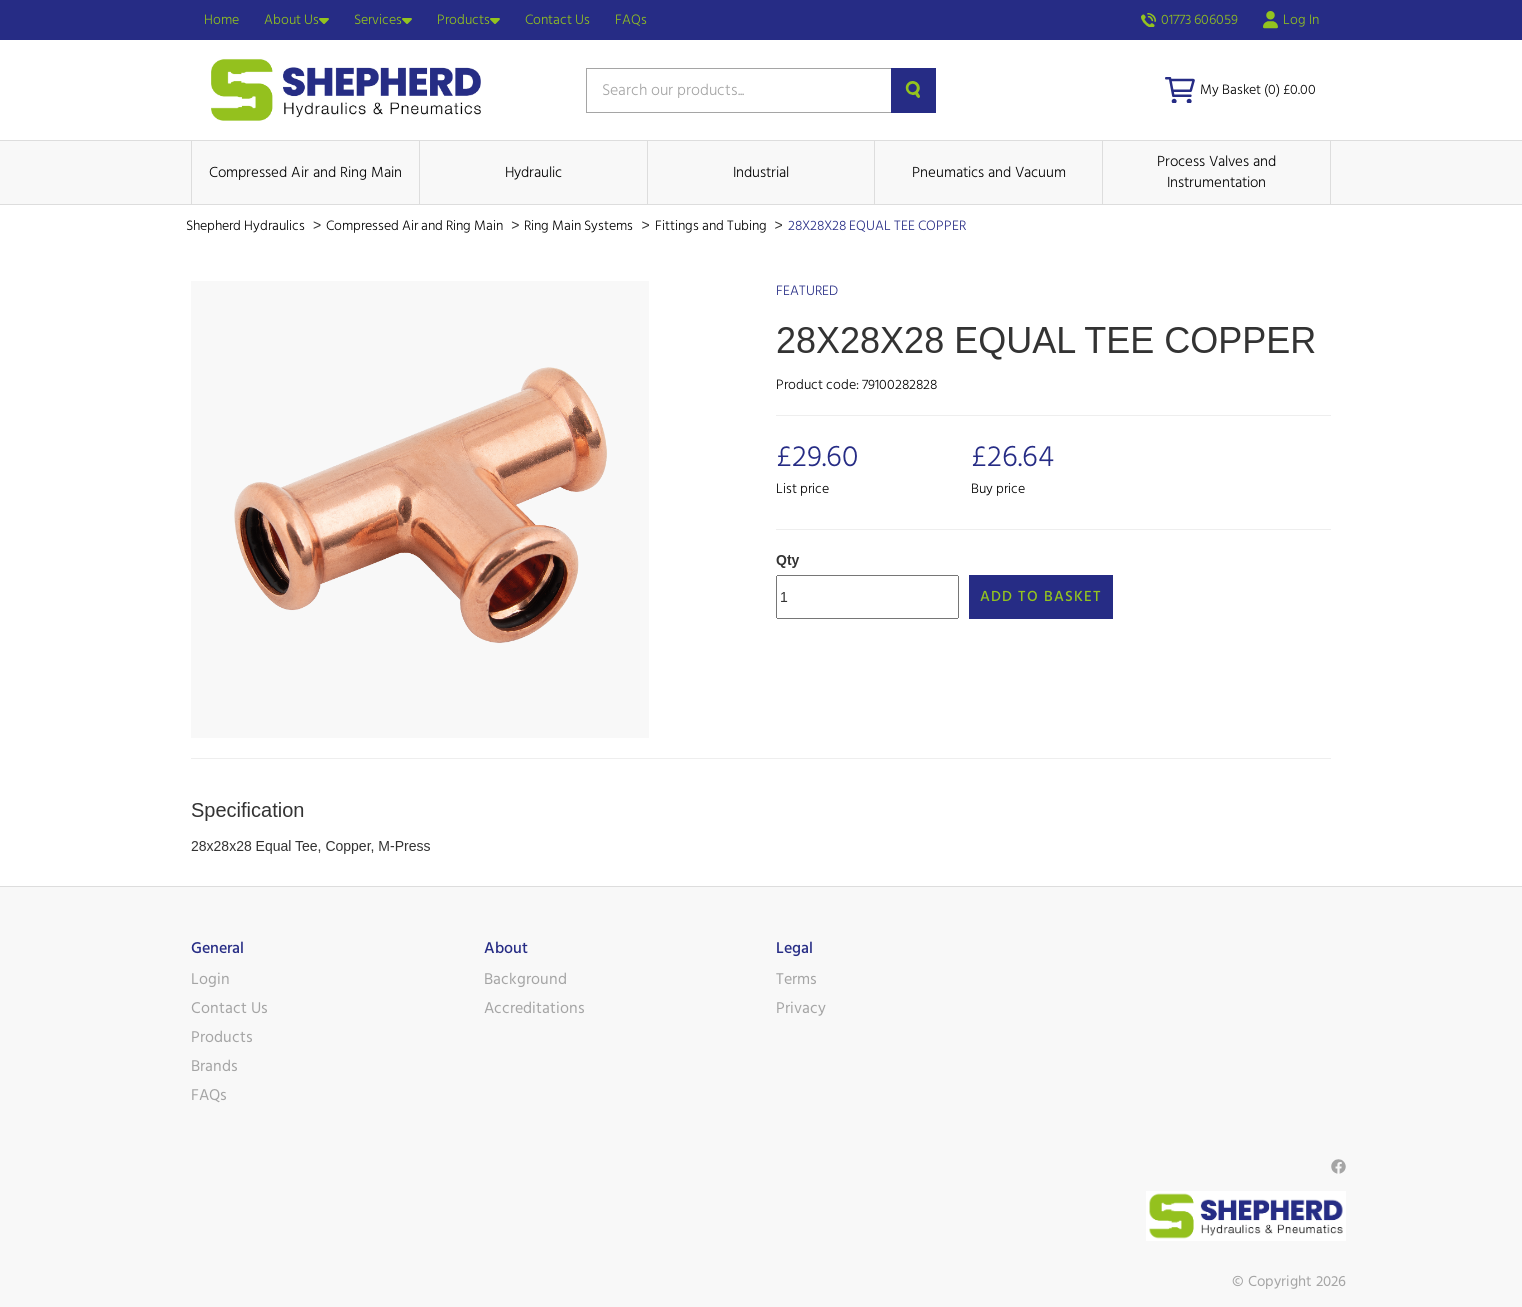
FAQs (631, 20)
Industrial (761, 172)
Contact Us (557, 20)
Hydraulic (533, 172)
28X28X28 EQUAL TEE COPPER (877, 226)
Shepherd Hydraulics (247, 226)
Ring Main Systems (580, 226)
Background (525, 979)
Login (210, 979)
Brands (214, 1066)
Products (468, 20)
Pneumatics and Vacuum (989, 172)
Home (221, 20)
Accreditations (534, 1008)
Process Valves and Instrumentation (1216, 172)
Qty (787, 560)
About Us (296, 20)
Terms (796, 979)
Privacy (801, 1008)
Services (383, 20)
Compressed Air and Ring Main (305, 172)
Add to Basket (1041, 596)
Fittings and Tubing (712, 226)
